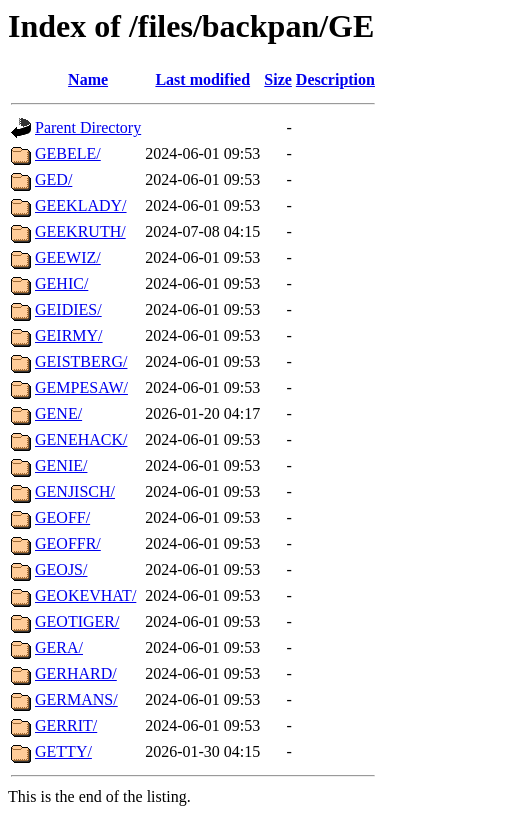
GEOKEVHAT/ (85, 595)
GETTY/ (63, 751)
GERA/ (59, 647)
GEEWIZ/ (68, 257)
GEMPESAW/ (81, 387)
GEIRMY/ (69, 335)
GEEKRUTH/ (80, 231)
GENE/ (58, 413)
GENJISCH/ (75, 491)
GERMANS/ (76, 699)
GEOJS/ (61, 569)
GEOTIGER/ (77, 621)
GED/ (53, 179)
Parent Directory (88, 127)
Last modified (202, 79)
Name (88, 79)
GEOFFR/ (68, 543)
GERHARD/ (76, 673)
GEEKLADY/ (81, 205)
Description (335, 79)
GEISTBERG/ (81, 361)
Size (278, 79)
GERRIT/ (66, 725)
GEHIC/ (61, 283)
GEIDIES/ (68, 309)
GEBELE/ (68, 153)
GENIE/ (61, 465)
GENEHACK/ (81, 439)
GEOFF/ (62, 517)
